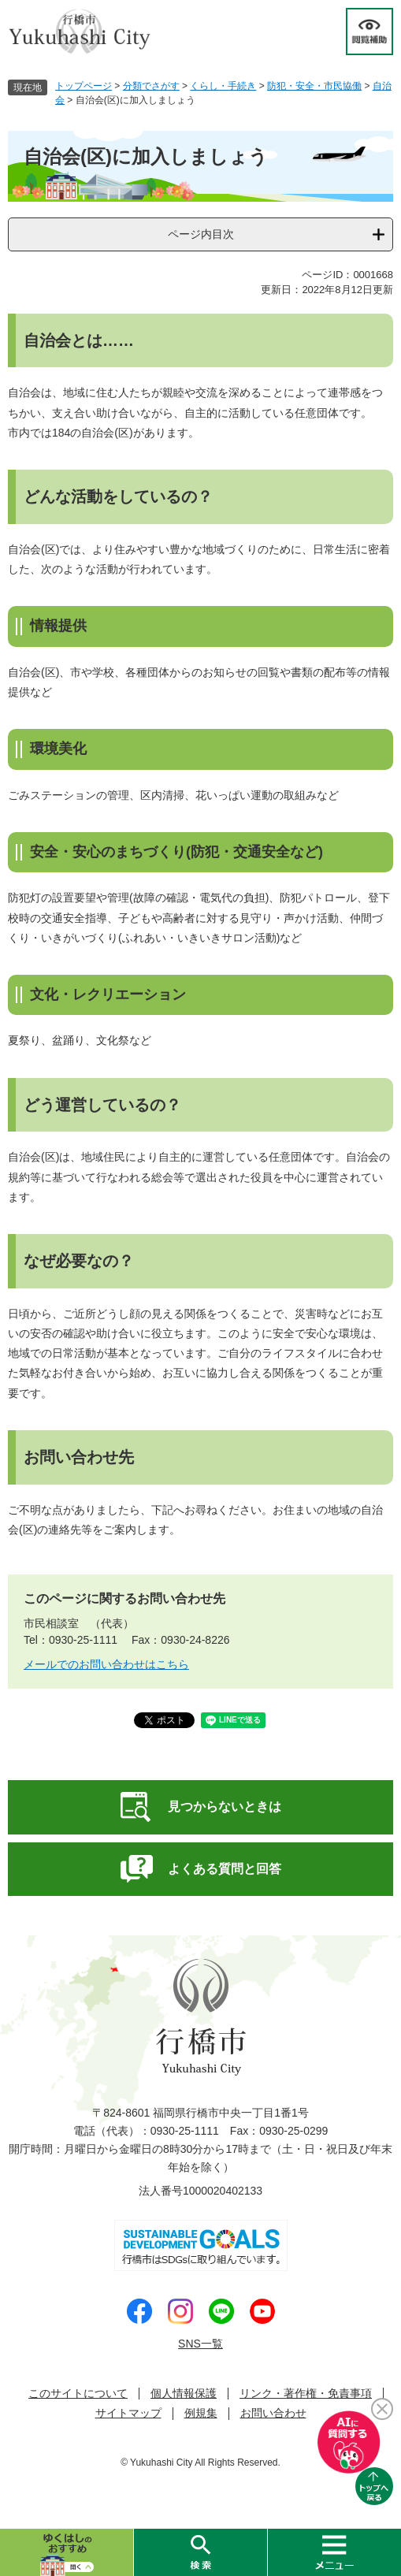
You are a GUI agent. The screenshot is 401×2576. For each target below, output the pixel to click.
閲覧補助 (369, 31)
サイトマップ (128, 2413)
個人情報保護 (183, 2393)
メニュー (334, 2552)
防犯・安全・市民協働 (314, 85)
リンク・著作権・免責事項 (305, 2393)
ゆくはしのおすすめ (66, 2552)
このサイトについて (78, 2393)
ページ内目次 (201, 234)
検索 (200, 2552)
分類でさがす (151, 85)
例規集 (200, 2413)
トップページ (83, 85)
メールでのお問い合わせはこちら (106, 1664)
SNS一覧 (200, 2343)
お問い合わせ (273, 2413)
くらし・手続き (223, 85)
